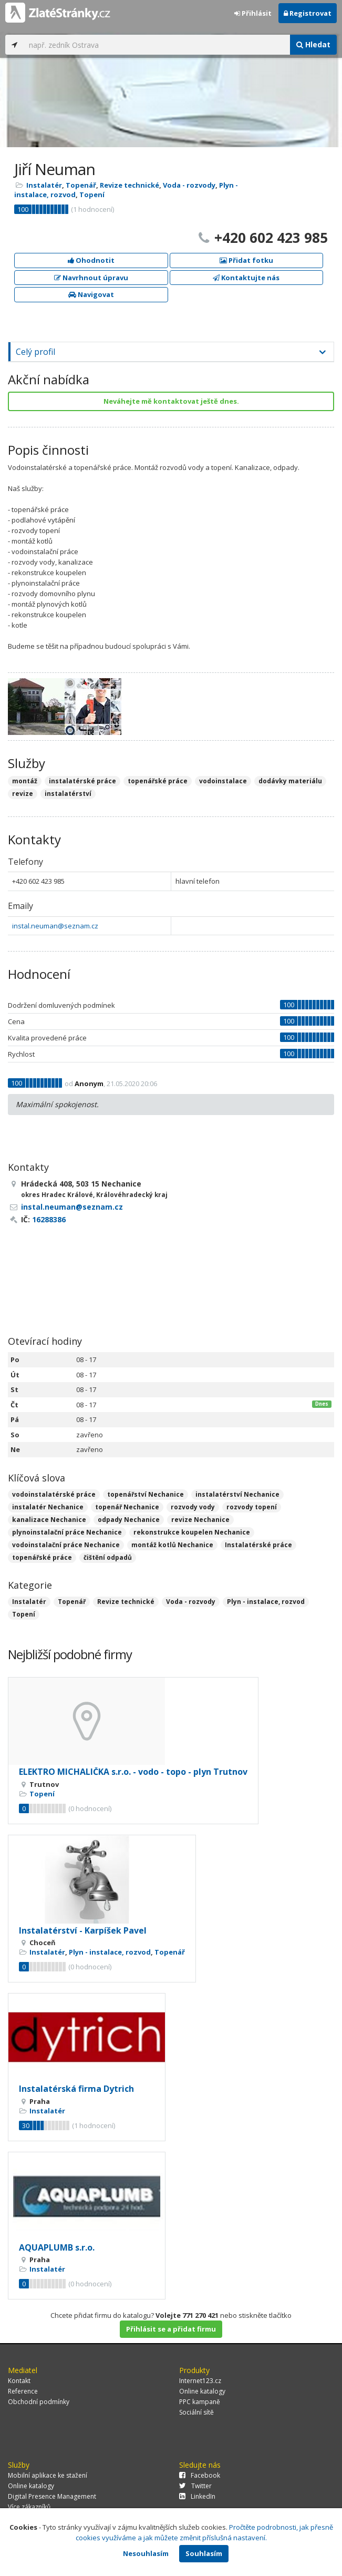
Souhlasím (203, 2553)
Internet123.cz (200, 2380)
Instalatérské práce (258, 1544)
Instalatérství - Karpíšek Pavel (83, 1930)
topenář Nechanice (127, 1506)
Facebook (199, 2475)
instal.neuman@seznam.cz (55, 926)
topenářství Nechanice (145, 1494)
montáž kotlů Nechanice (172, 1544)
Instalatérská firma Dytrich (76, 2088)
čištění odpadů (108, 1557)
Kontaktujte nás (246, 277)
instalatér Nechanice (48, 1506)
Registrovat (307, 13)
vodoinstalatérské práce (54, 1494)
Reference (23, 2391)
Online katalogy (202, 2391)
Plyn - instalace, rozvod (266, 1601)
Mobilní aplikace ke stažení (47, 2475)
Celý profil (35, 351)
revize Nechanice (200, 1519)
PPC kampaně (199, 2401)
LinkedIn (197, 2496)
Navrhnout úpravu (91, 277)
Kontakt (19, 2380)
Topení (92, 194)
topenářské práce (42, 1557)
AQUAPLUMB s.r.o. (57, 2247)
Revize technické (129, 185)
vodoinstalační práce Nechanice (66, 1544)
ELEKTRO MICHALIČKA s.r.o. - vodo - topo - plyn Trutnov (133, 1771)
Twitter (195, 2485)
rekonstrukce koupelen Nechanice (191, 1532)
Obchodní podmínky (38, 2401)
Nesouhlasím (146, 2553)
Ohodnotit (91, 260)
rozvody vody (193, 1506)
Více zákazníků (29, 2506)
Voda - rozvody (189, 185)
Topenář (81, 185)
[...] (157, 45)
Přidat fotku (246, 260)
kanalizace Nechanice (49, 1519)
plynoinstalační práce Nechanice (67, 1532)
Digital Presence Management (52, 2496)
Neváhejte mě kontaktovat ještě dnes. (171, 401)
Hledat (313, 44)
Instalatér (44, 185)
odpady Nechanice (129, 1519)
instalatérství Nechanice (237, 1494)
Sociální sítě (196, 2412)
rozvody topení (251, 1506)
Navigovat (91, 294)
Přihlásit (253, 13)
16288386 (49, 1219)
